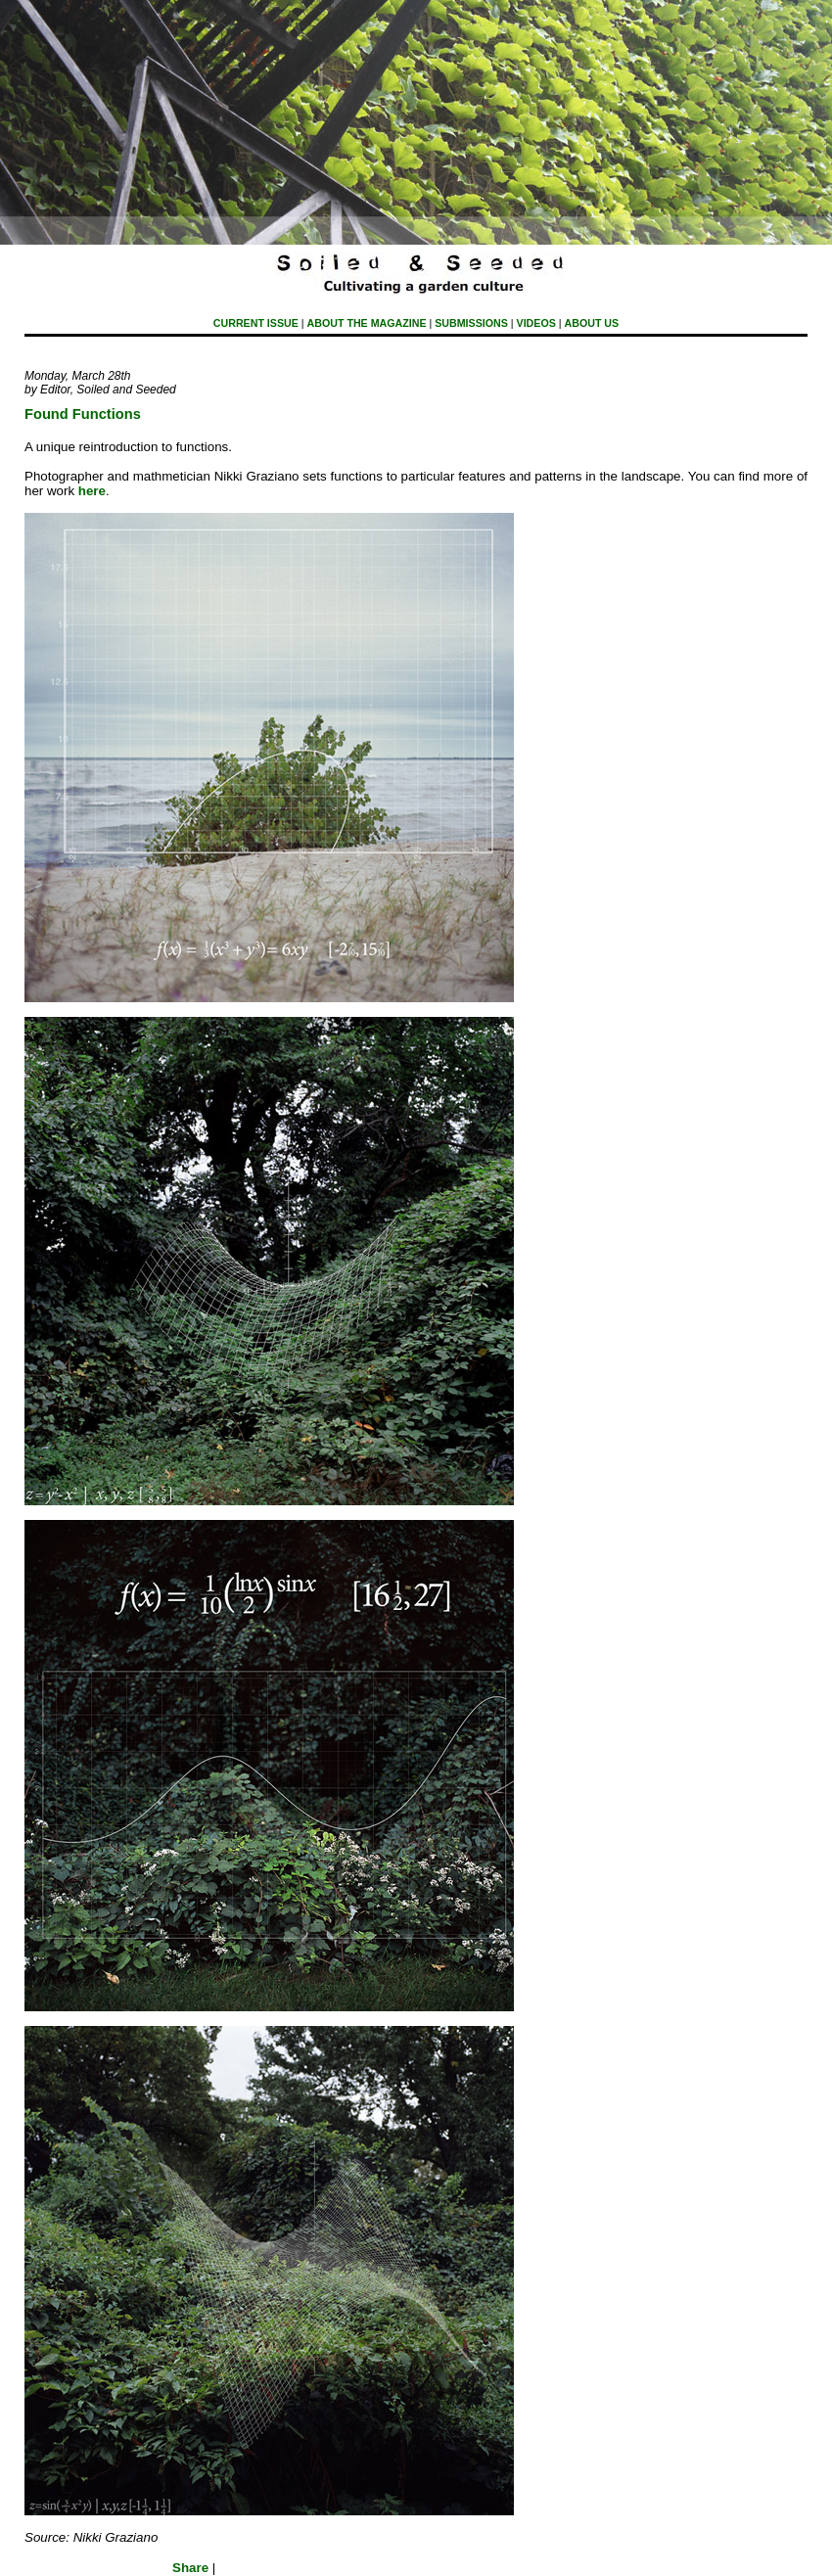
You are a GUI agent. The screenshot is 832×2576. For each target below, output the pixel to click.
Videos (536, 323)
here (92, 490)
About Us (592, 323)
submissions (471, 323)
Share (190, 2567)
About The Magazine (367, 323)
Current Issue (256, 323)
